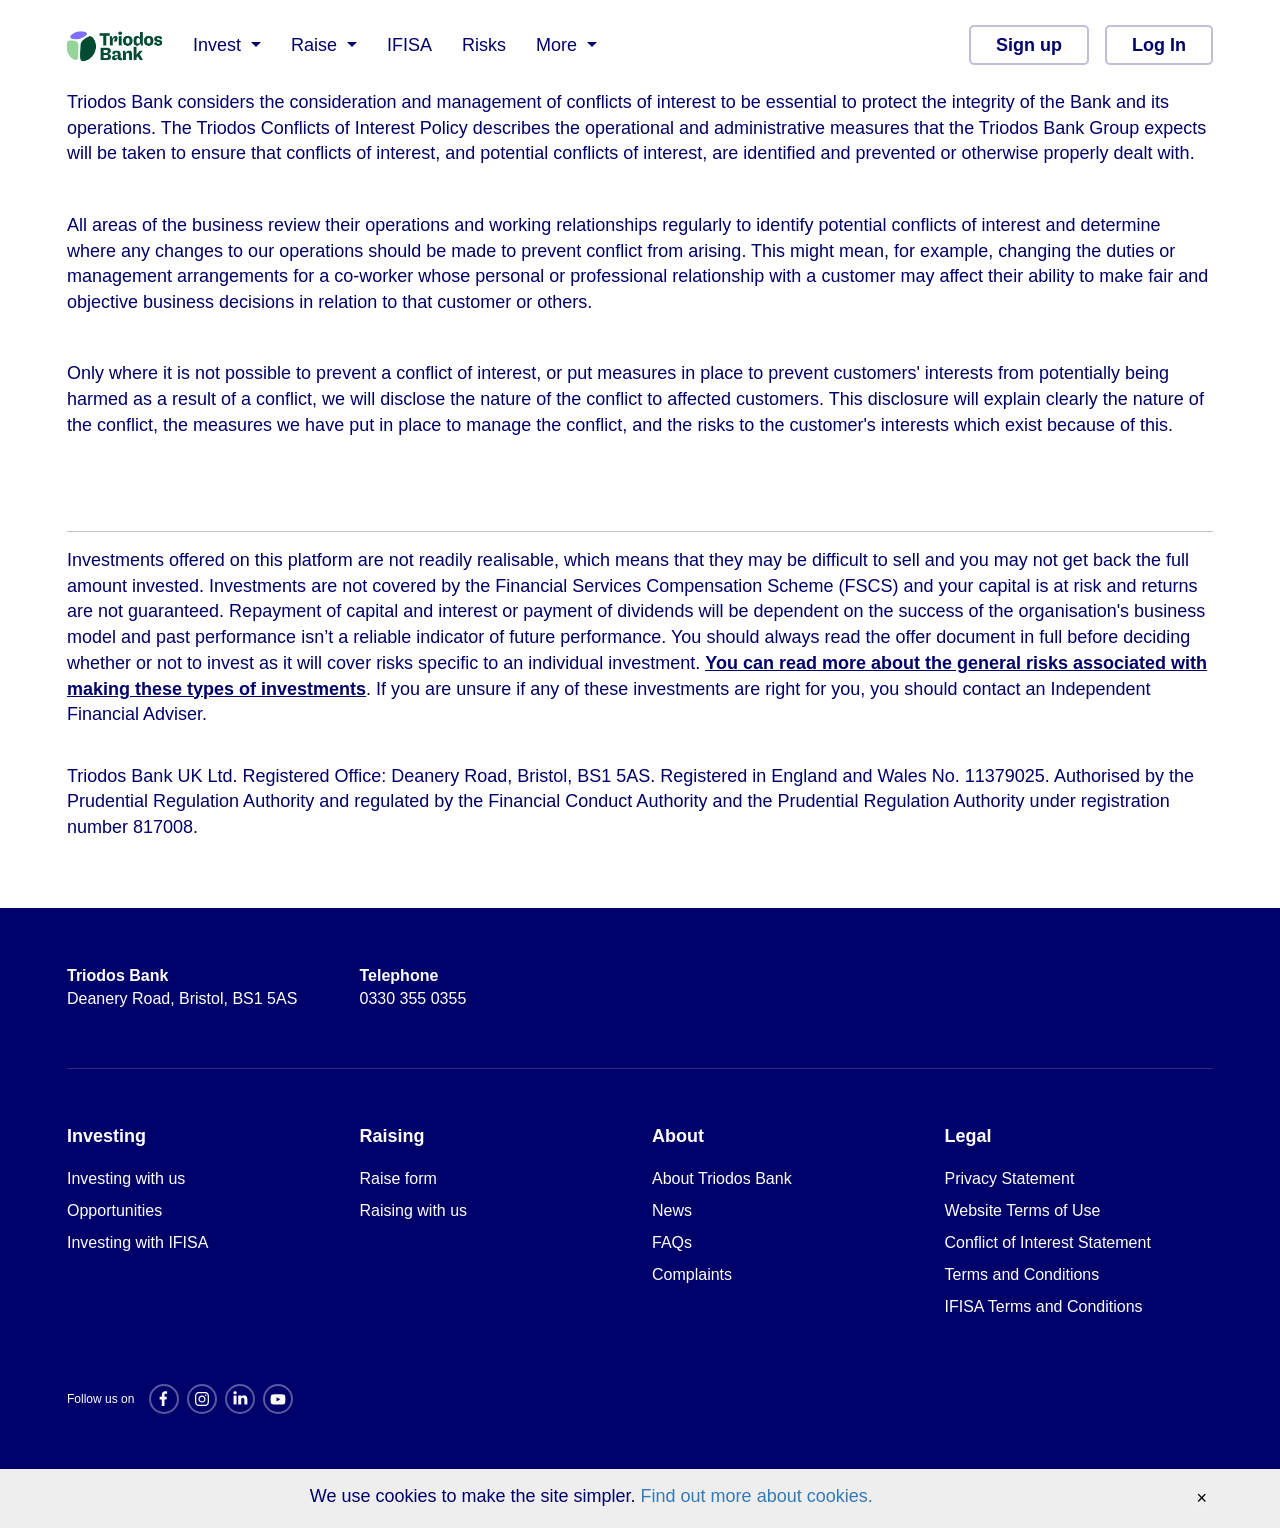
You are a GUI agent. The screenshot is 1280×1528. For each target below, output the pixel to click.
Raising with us (414, 1210)
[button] (227, 45)
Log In (1159, 45)
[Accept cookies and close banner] (1201, 1498)
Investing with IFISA (137, 1242)
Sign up (1029, 45)
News (672, 1210)
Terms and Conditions (1022, 1274)
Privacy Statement (1010, 1178)
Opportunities (114, 1210)
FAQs (672, 1242)
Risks (484, 45)
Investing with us (126, 1178)
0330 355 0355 (413, 987)
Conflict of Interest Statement (1048, 1242)
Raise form (398, 1178)
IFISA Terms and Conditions (1044, 1306)
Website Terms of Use (1023, 1210)
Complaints (692, 1274)
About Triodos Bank (722, 1178)
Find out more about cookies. (757, 1496)
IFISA (409, 45)
